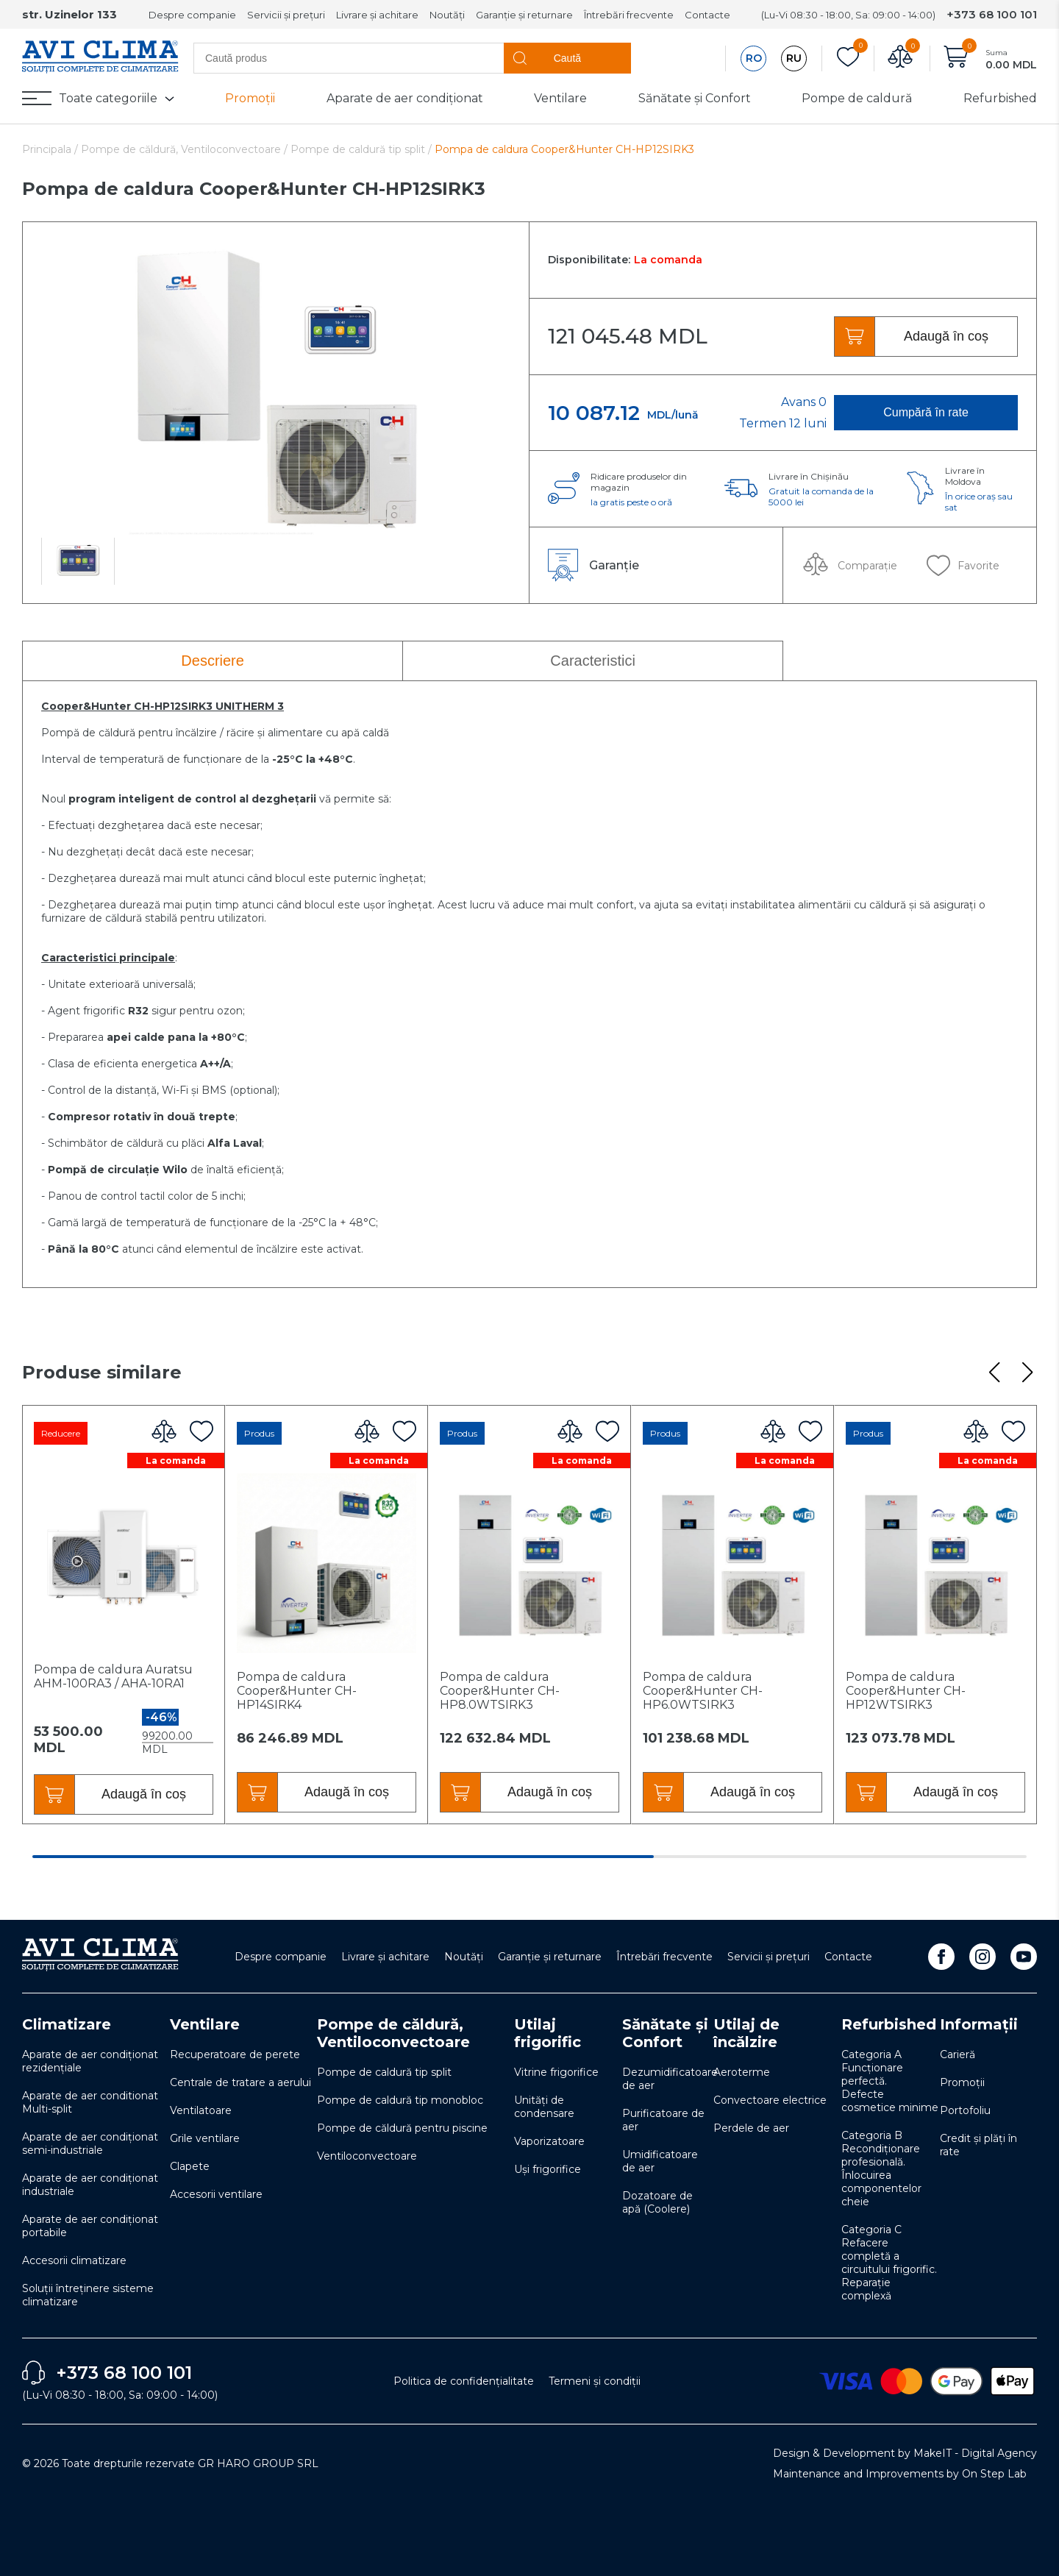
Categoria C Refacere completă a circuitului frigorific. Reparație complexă (889, 2262)
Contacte (707, 15)
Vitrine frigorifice (556, 2072)
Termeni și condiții (595, 2381)
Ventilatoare (201, 2110)
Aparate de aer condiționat (405, 98)
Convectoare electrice (770, 2100)
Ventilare (560, 98)
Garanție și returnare (524, 15)
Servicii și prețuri (286, 15)
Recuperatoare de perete (235, 2054)
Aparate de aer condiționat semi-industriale (90, 2143)
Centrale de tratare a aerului (240, 2082)
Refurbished (1000, 98)
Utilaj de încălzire (746, 2033)
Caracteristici (592, 660)
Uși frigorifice (547, 2169)
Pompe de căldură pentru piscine (402, 2128)
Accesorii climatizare (74, 2260)
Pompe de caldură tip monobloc (400, 2100)
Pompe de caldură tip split (384, 2072)
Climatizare (66, 2024)
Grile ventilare (205, 2138)
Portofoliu (965, 2110)
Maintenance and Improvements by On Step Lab (900, 2473)
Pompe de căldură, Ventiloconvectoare (393, 2033)
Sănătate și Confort (694, 98)
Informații (979, 2024)
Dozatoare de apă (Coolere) (657, 2202)
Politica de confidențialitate (463, 2381)
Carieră (957, 2054)
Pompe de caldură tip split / (361, 149)
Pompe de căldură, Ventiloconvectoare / (185, 149)
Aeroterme (741, 2072)
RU (794, 58)
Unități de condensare (544, 2106)
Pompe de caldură (857, 98)
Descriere (212, 660)
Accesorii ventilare (216, 2194)
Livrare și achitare (377, 15)
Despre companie (192, 15)
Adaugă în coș (946, 336)
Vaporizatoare (549, 2141)
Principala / (51, 149)
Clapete (190, 2166)
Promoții (250, 98)
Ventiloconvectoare (367, 2156)
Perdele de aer (751, 2128)
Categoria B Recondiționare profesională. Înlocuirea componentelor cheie (881, 2168)
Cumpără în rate (926, 412)
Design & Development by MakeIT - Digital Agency (905, 2453)
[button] (994, 1372)
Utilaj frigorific (547, 2033)
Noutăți (447, 15)
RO (754, 58)
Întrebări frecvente (629, 15)
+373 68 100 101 (991, 14)
